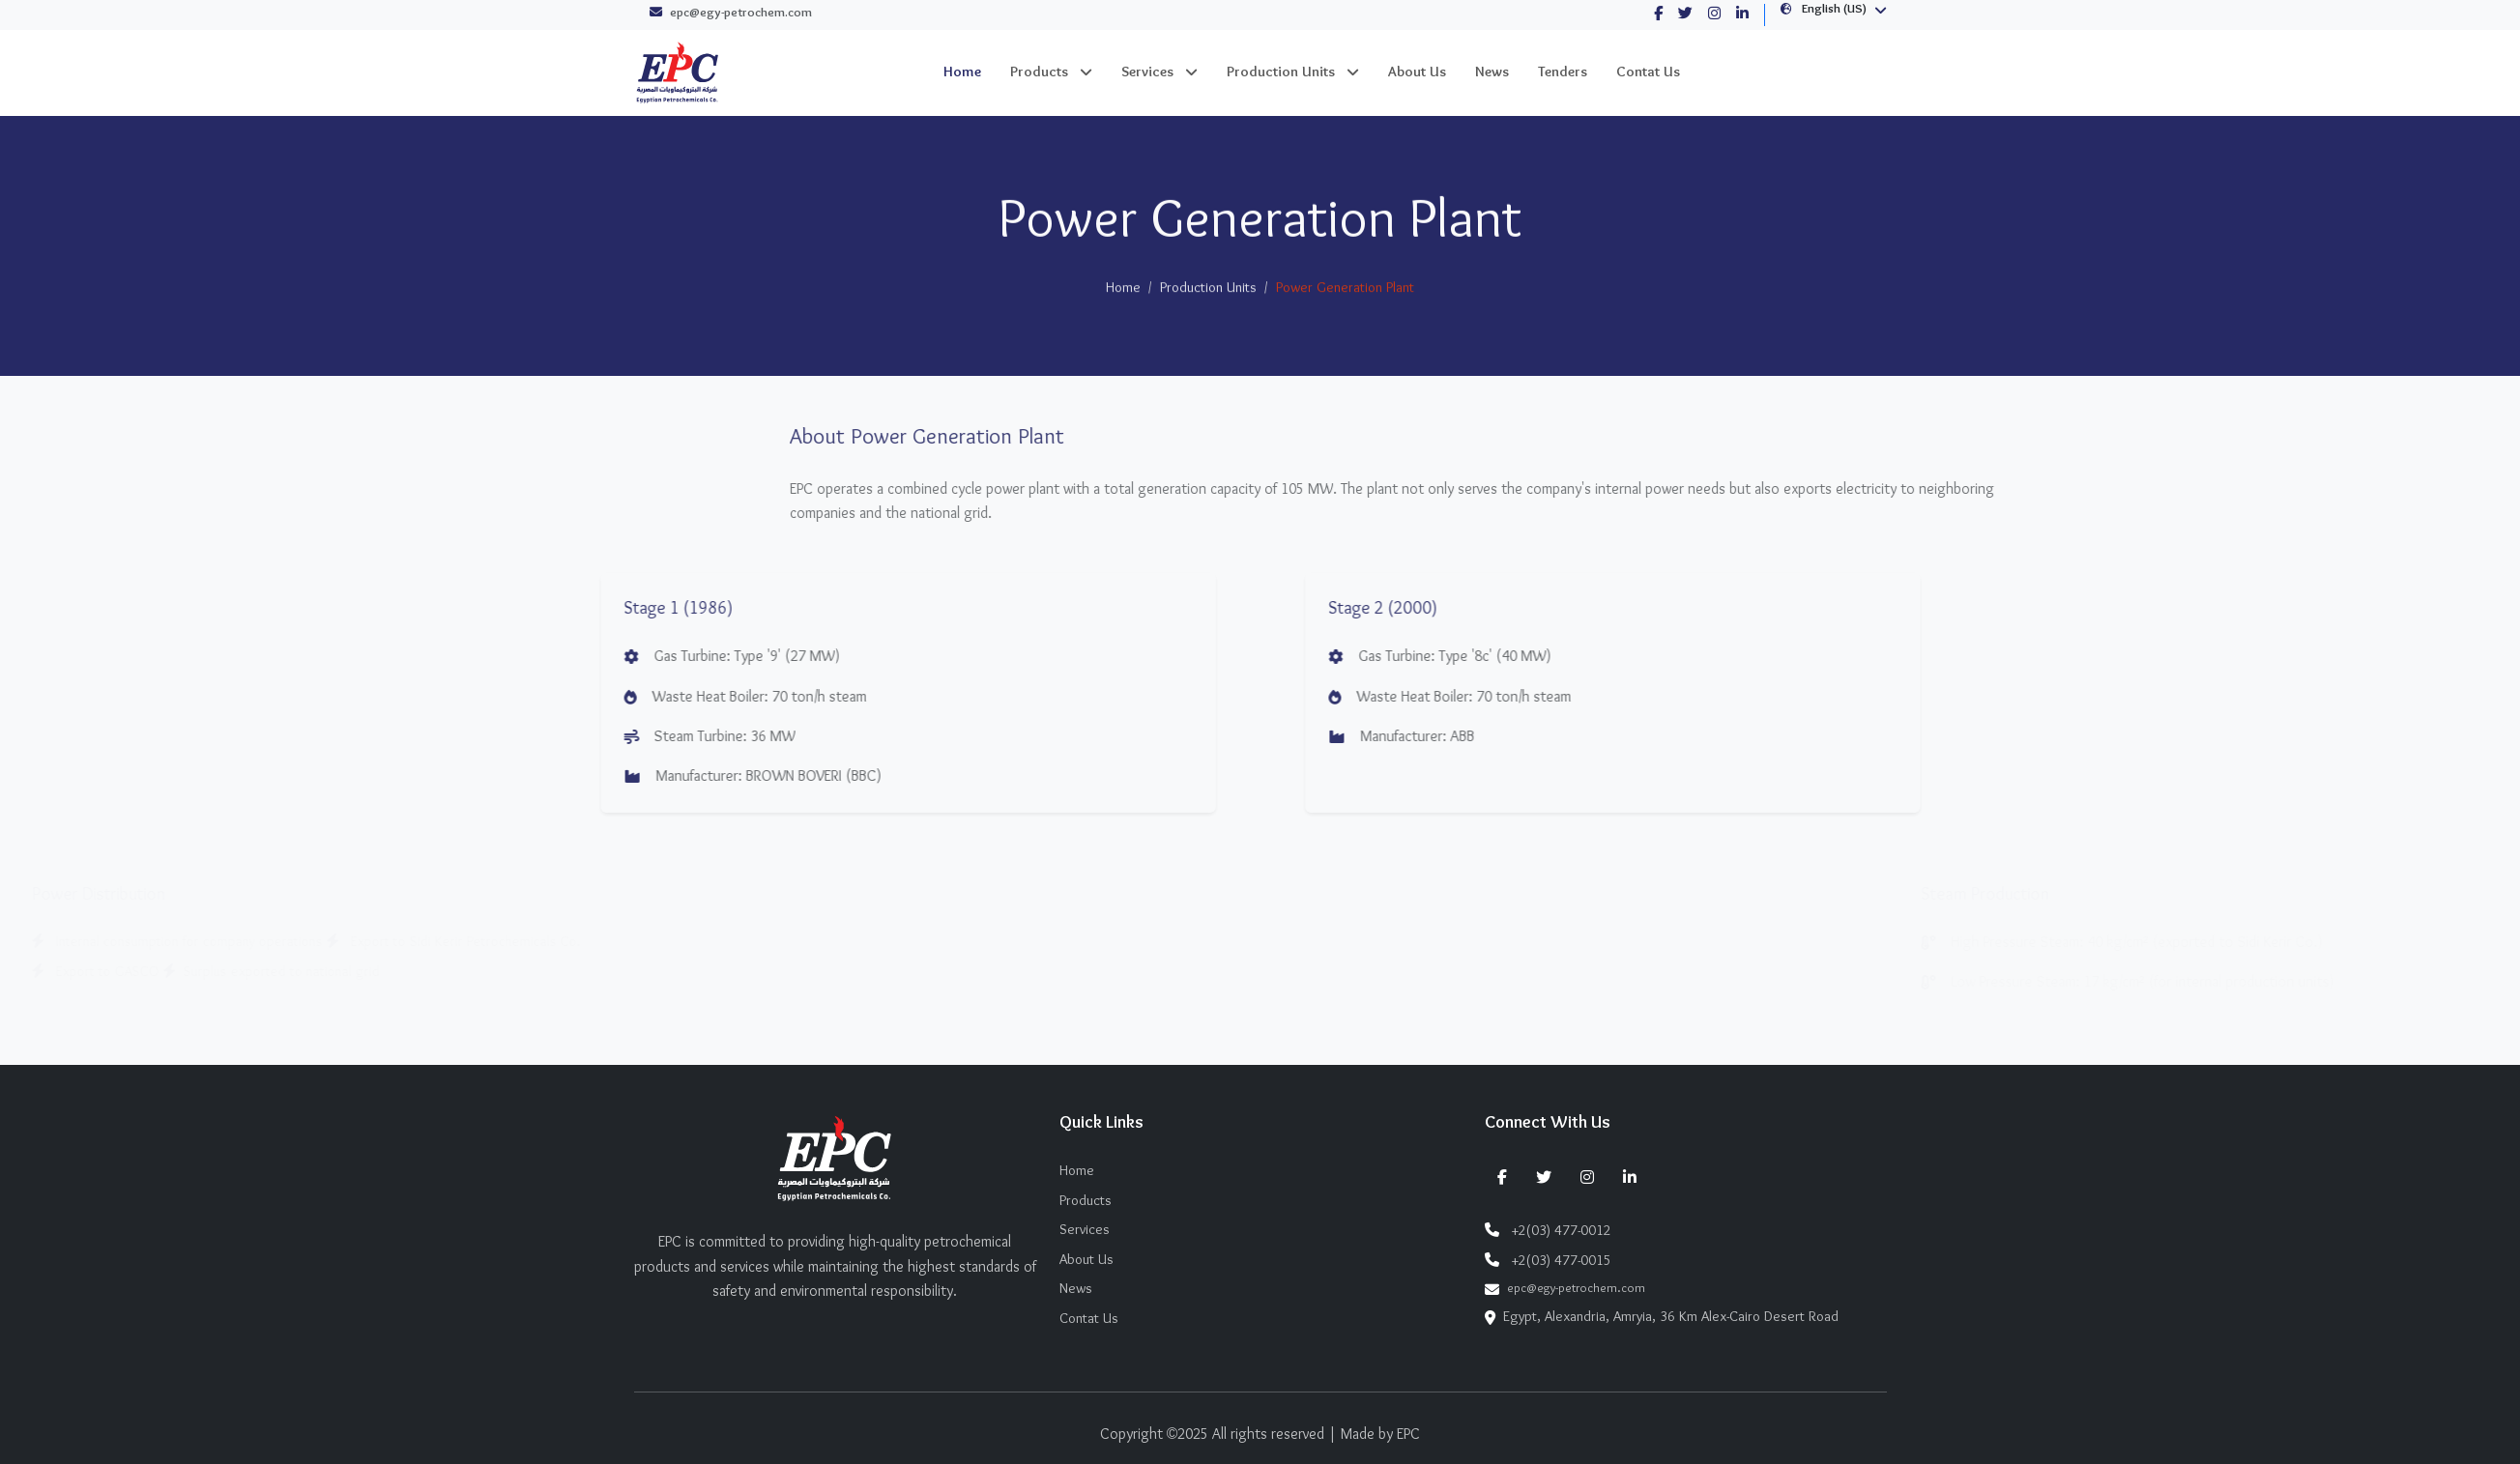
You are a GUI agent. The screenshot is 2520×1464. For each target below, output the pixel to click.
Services (1147, 72)
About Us (1417, 72)
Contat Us (1648, 72)
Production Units (1281, 72)
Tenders (1562, 72)
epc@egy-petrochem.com (731, 13)
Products (1039, 72)
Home (962, 72)
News (1492, 72)
